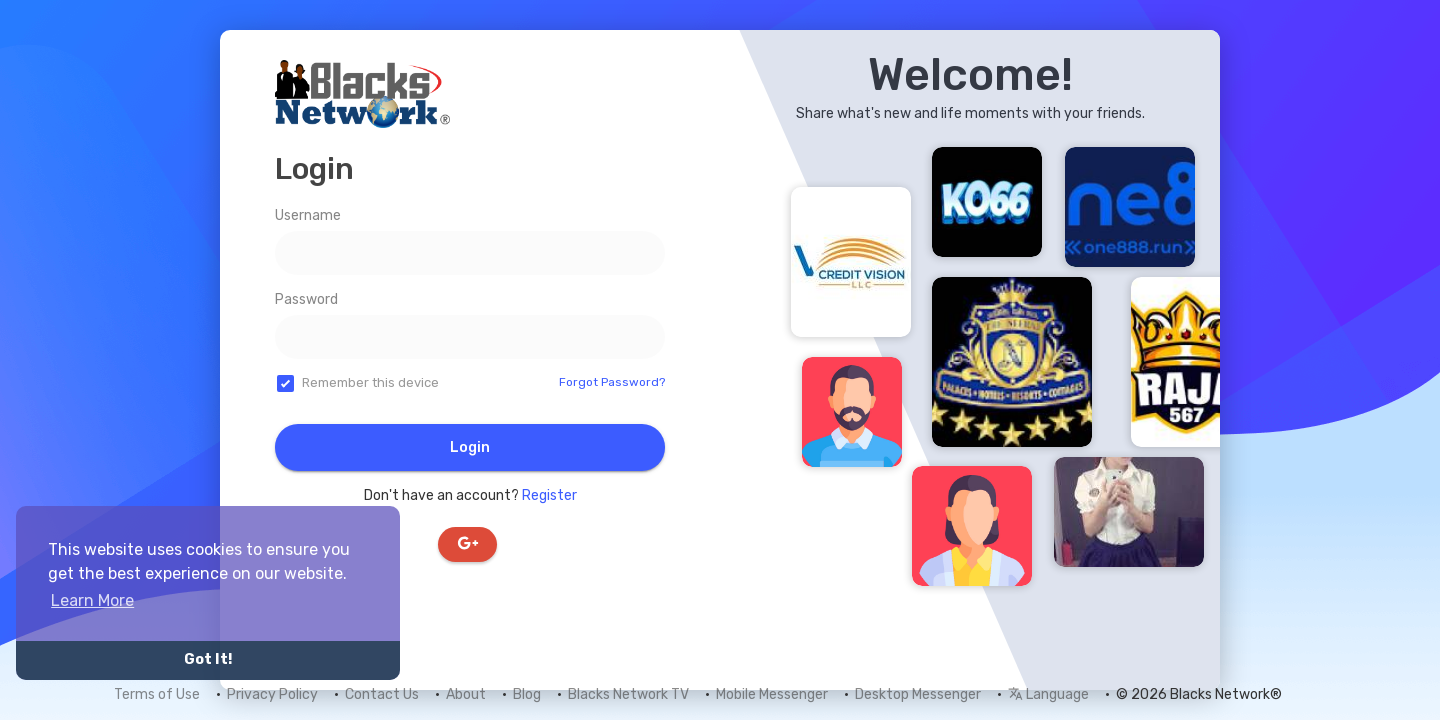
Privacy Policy (272, 694)
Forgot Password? (612, 382)
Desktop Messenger (918, 694)
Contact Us (382, 694)
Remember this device (370, 382)
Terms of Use (157, 694)
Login (470, 447)
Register (549, 495)
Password (306, 299)
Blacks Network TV (628, 694)
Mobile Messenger (772, 694)
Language (1048, 694)
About (466, 694)
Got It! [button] (208, 659)
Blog (527, 694)
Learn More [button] (92, 600)
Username (308, 215)
